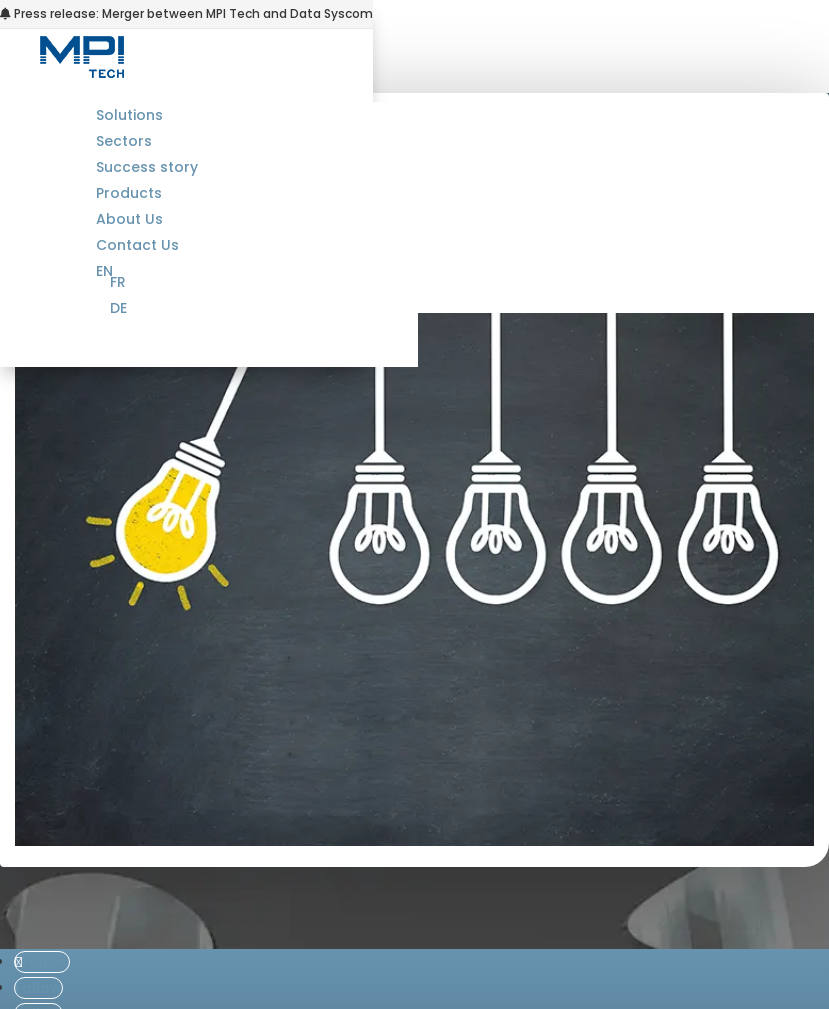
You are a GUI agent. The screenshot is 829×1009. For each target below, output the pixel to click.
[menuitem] (264, 282)
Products (129, 193)
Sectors (124, 141)
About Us (129, 219)
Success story (147, 167)
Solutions (129, 115)
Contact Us (137, 245)
